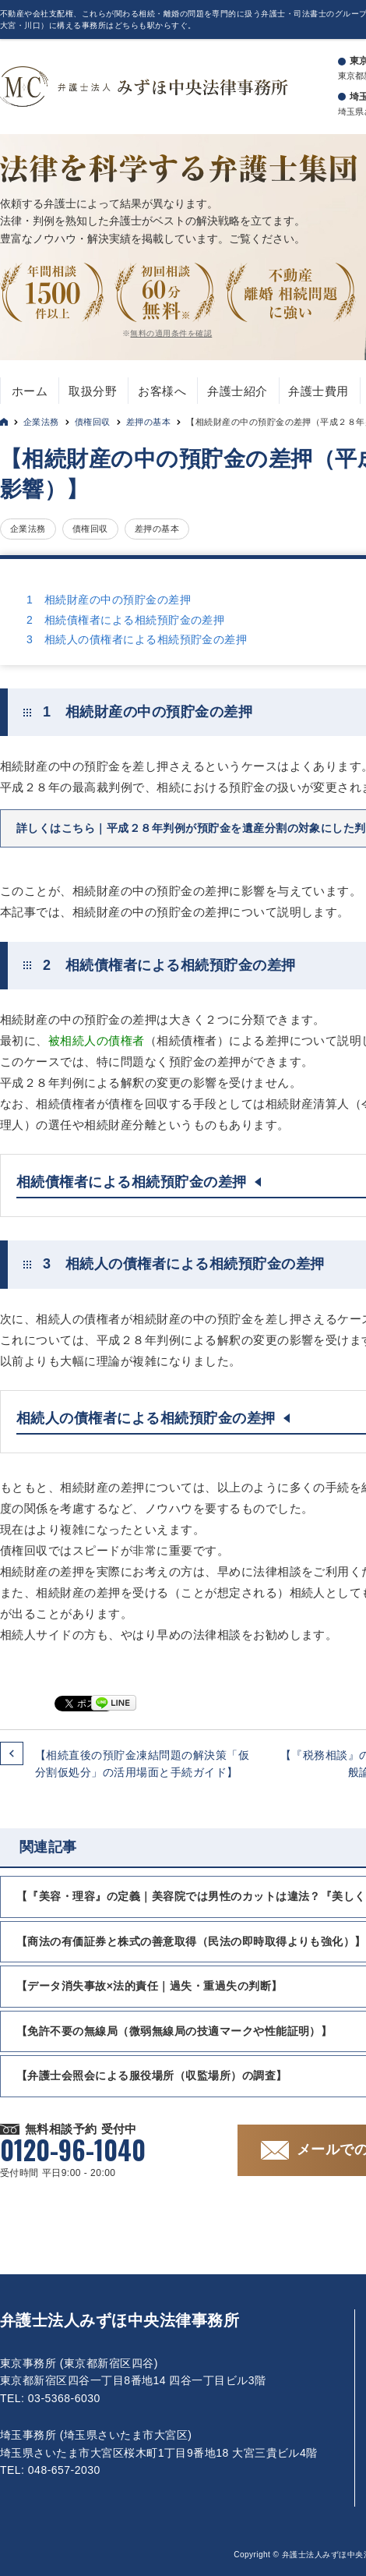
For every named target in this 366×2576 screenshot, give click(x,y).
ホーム (30, 391)
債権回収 (93, 421)
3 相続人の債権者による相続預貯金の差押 (136, 639)
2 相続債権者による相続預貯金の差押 (125, 620)
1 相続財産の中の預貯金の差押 (108, 599)
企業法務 (41, 421)
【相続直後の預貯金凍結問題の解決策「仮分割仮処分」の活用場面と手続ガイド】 (142, 1763)
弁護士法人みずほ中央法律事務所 (119, 2320)
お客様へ (162, 391)
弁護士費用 (318, 391)
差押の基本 (148, 421)
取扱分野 (93, 391)
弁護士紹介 (237, 391)
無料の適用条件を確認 (171, 333)
